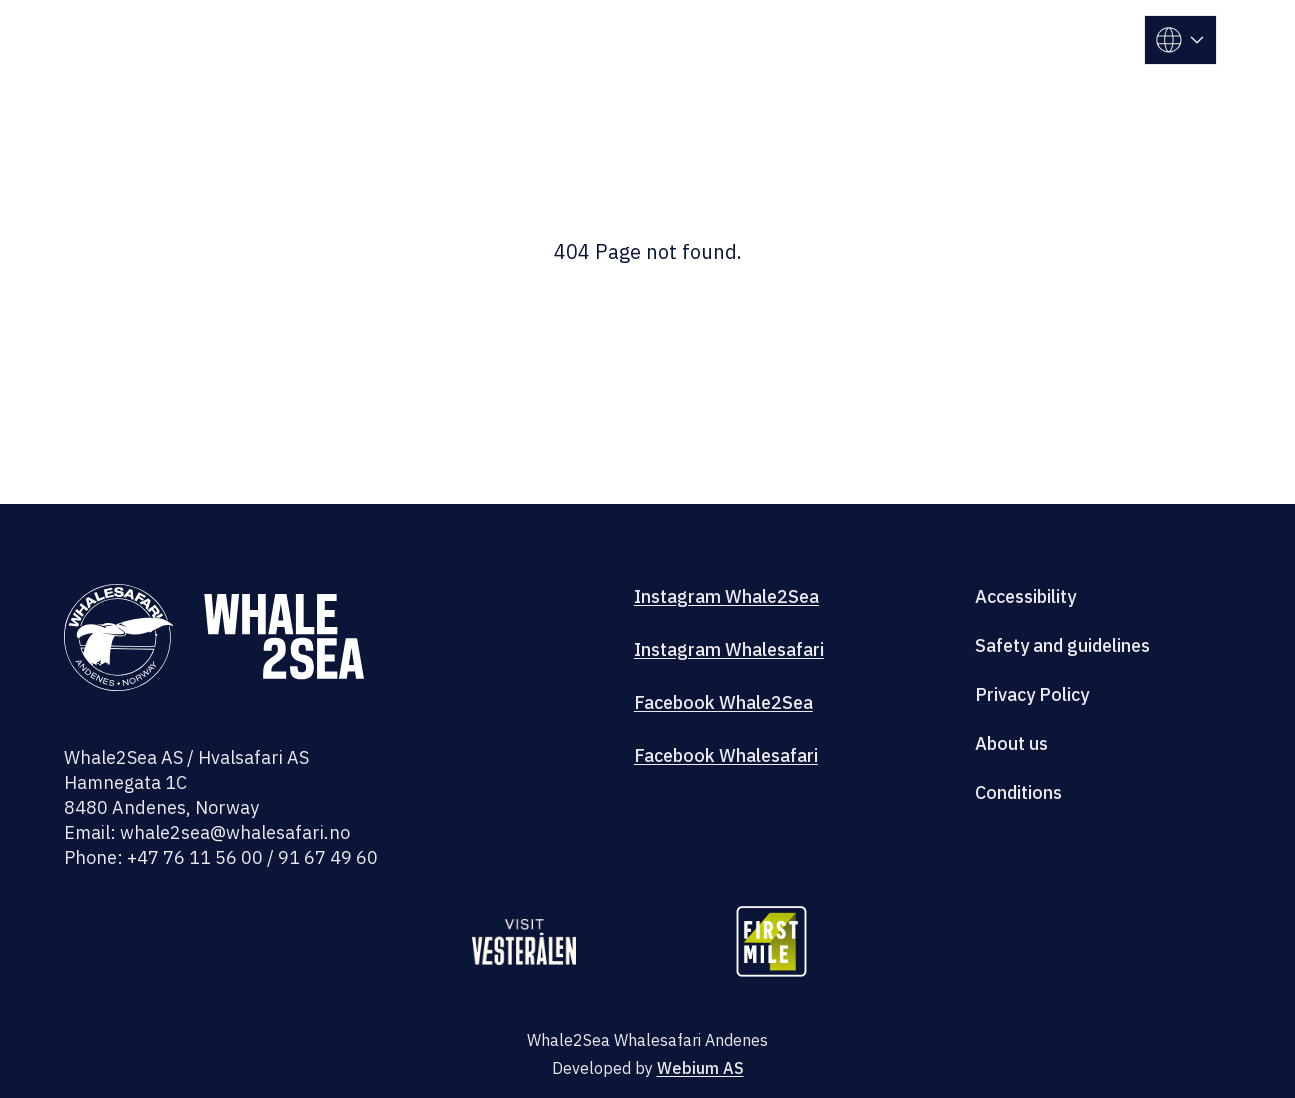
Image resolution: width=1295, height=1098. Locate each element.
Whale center (657, 25)
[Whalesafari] (154, 53)
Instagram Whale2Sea (726, 596)
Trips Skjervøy (505, 25)
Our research (803, 25)
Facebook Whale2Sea (723, 702)
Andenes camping (970, 25)
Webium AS (700, 1068)
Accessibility (1025, 596)
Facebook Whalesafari (726, 755)
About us (1011, 743)
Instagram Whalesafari (729, 649)
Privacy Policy (1032, 694)
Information (997, 54)
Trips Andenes (348, 25)
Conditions (1018, 792)
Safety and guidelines (1062, 645)
